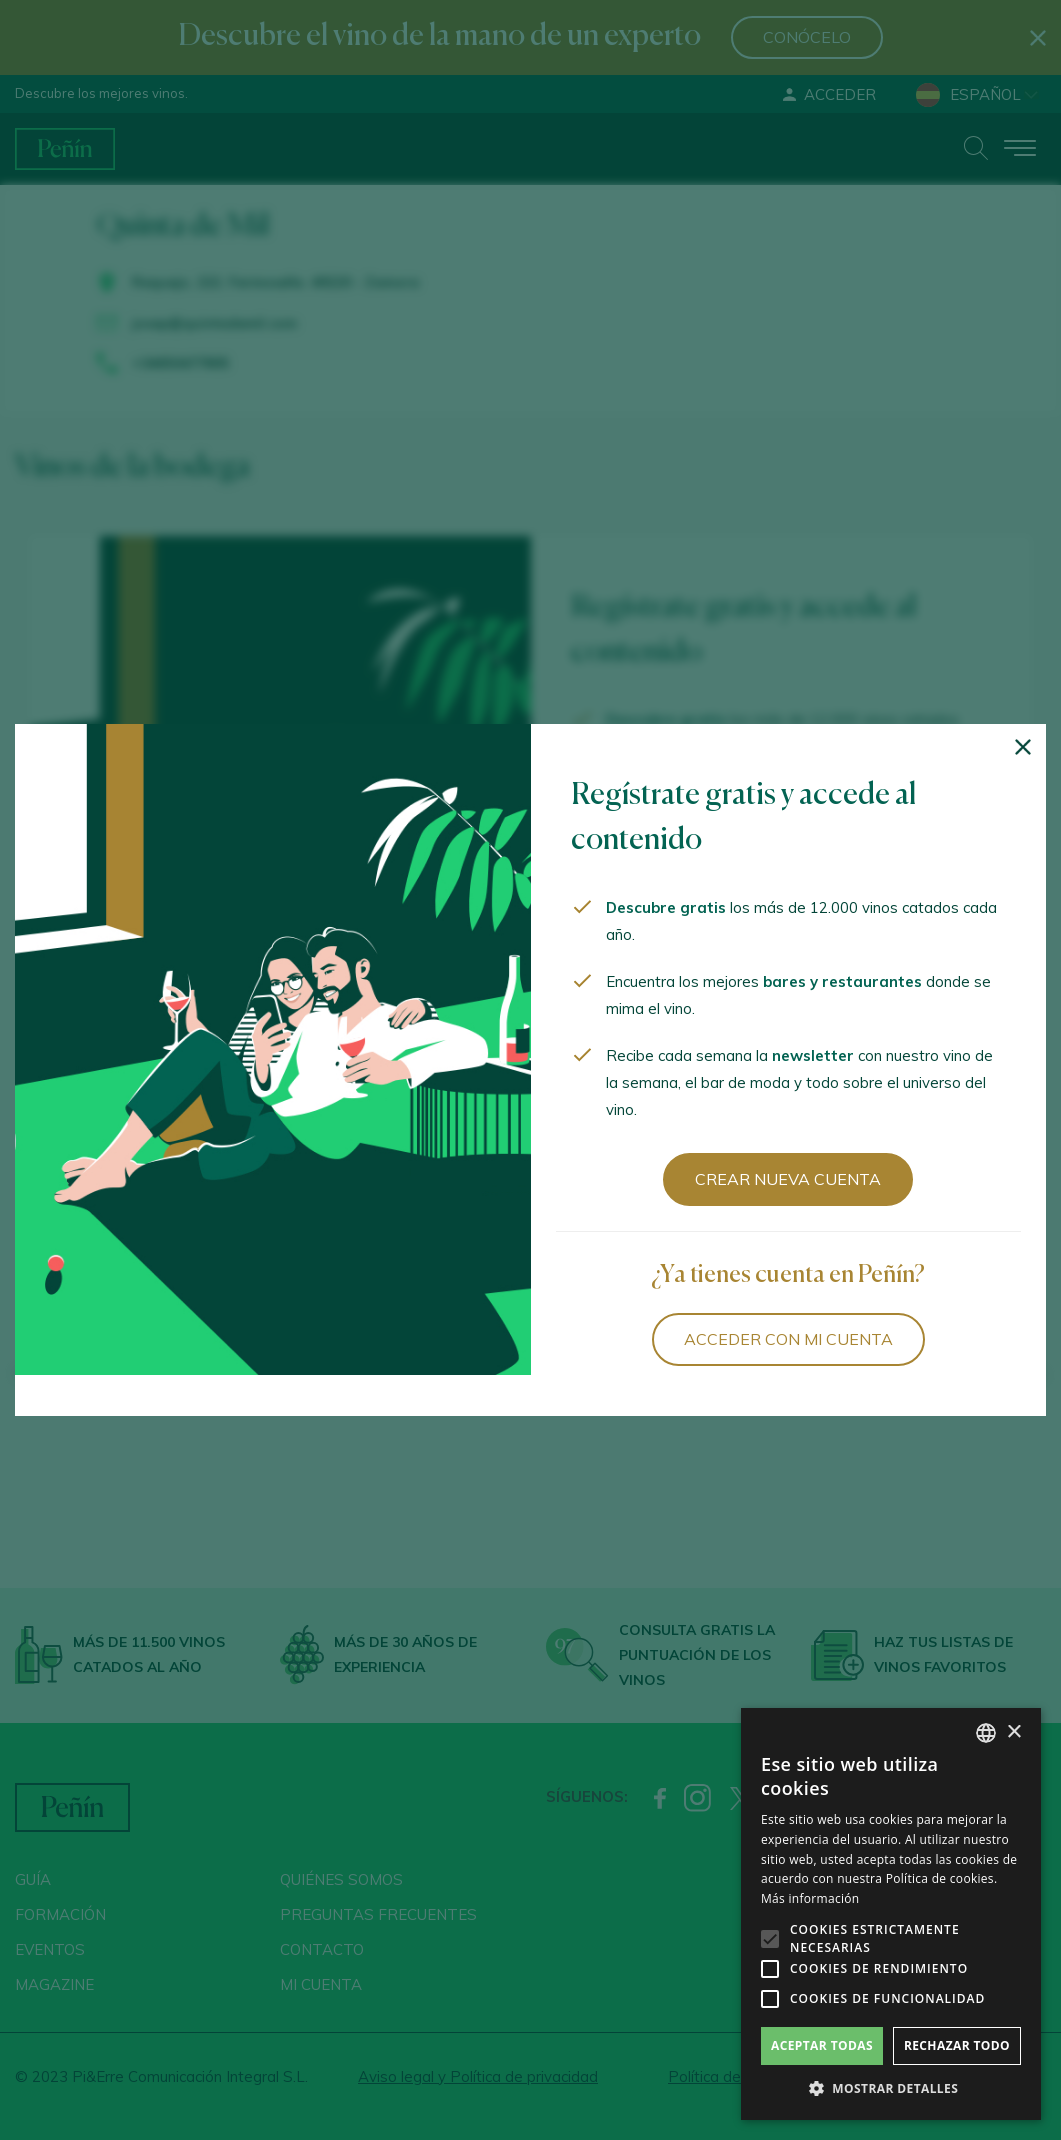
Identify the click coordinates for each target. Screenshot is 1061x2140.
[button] (891, 2089)
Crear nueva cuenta (788, 1179)
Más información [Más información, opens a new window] (810, 1898)
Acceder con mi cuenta (788, 1339)
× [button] (1013, 1732)
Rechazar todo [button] (957, 2045)
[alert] (891, 1914)
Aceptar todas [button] (822, 2045)
